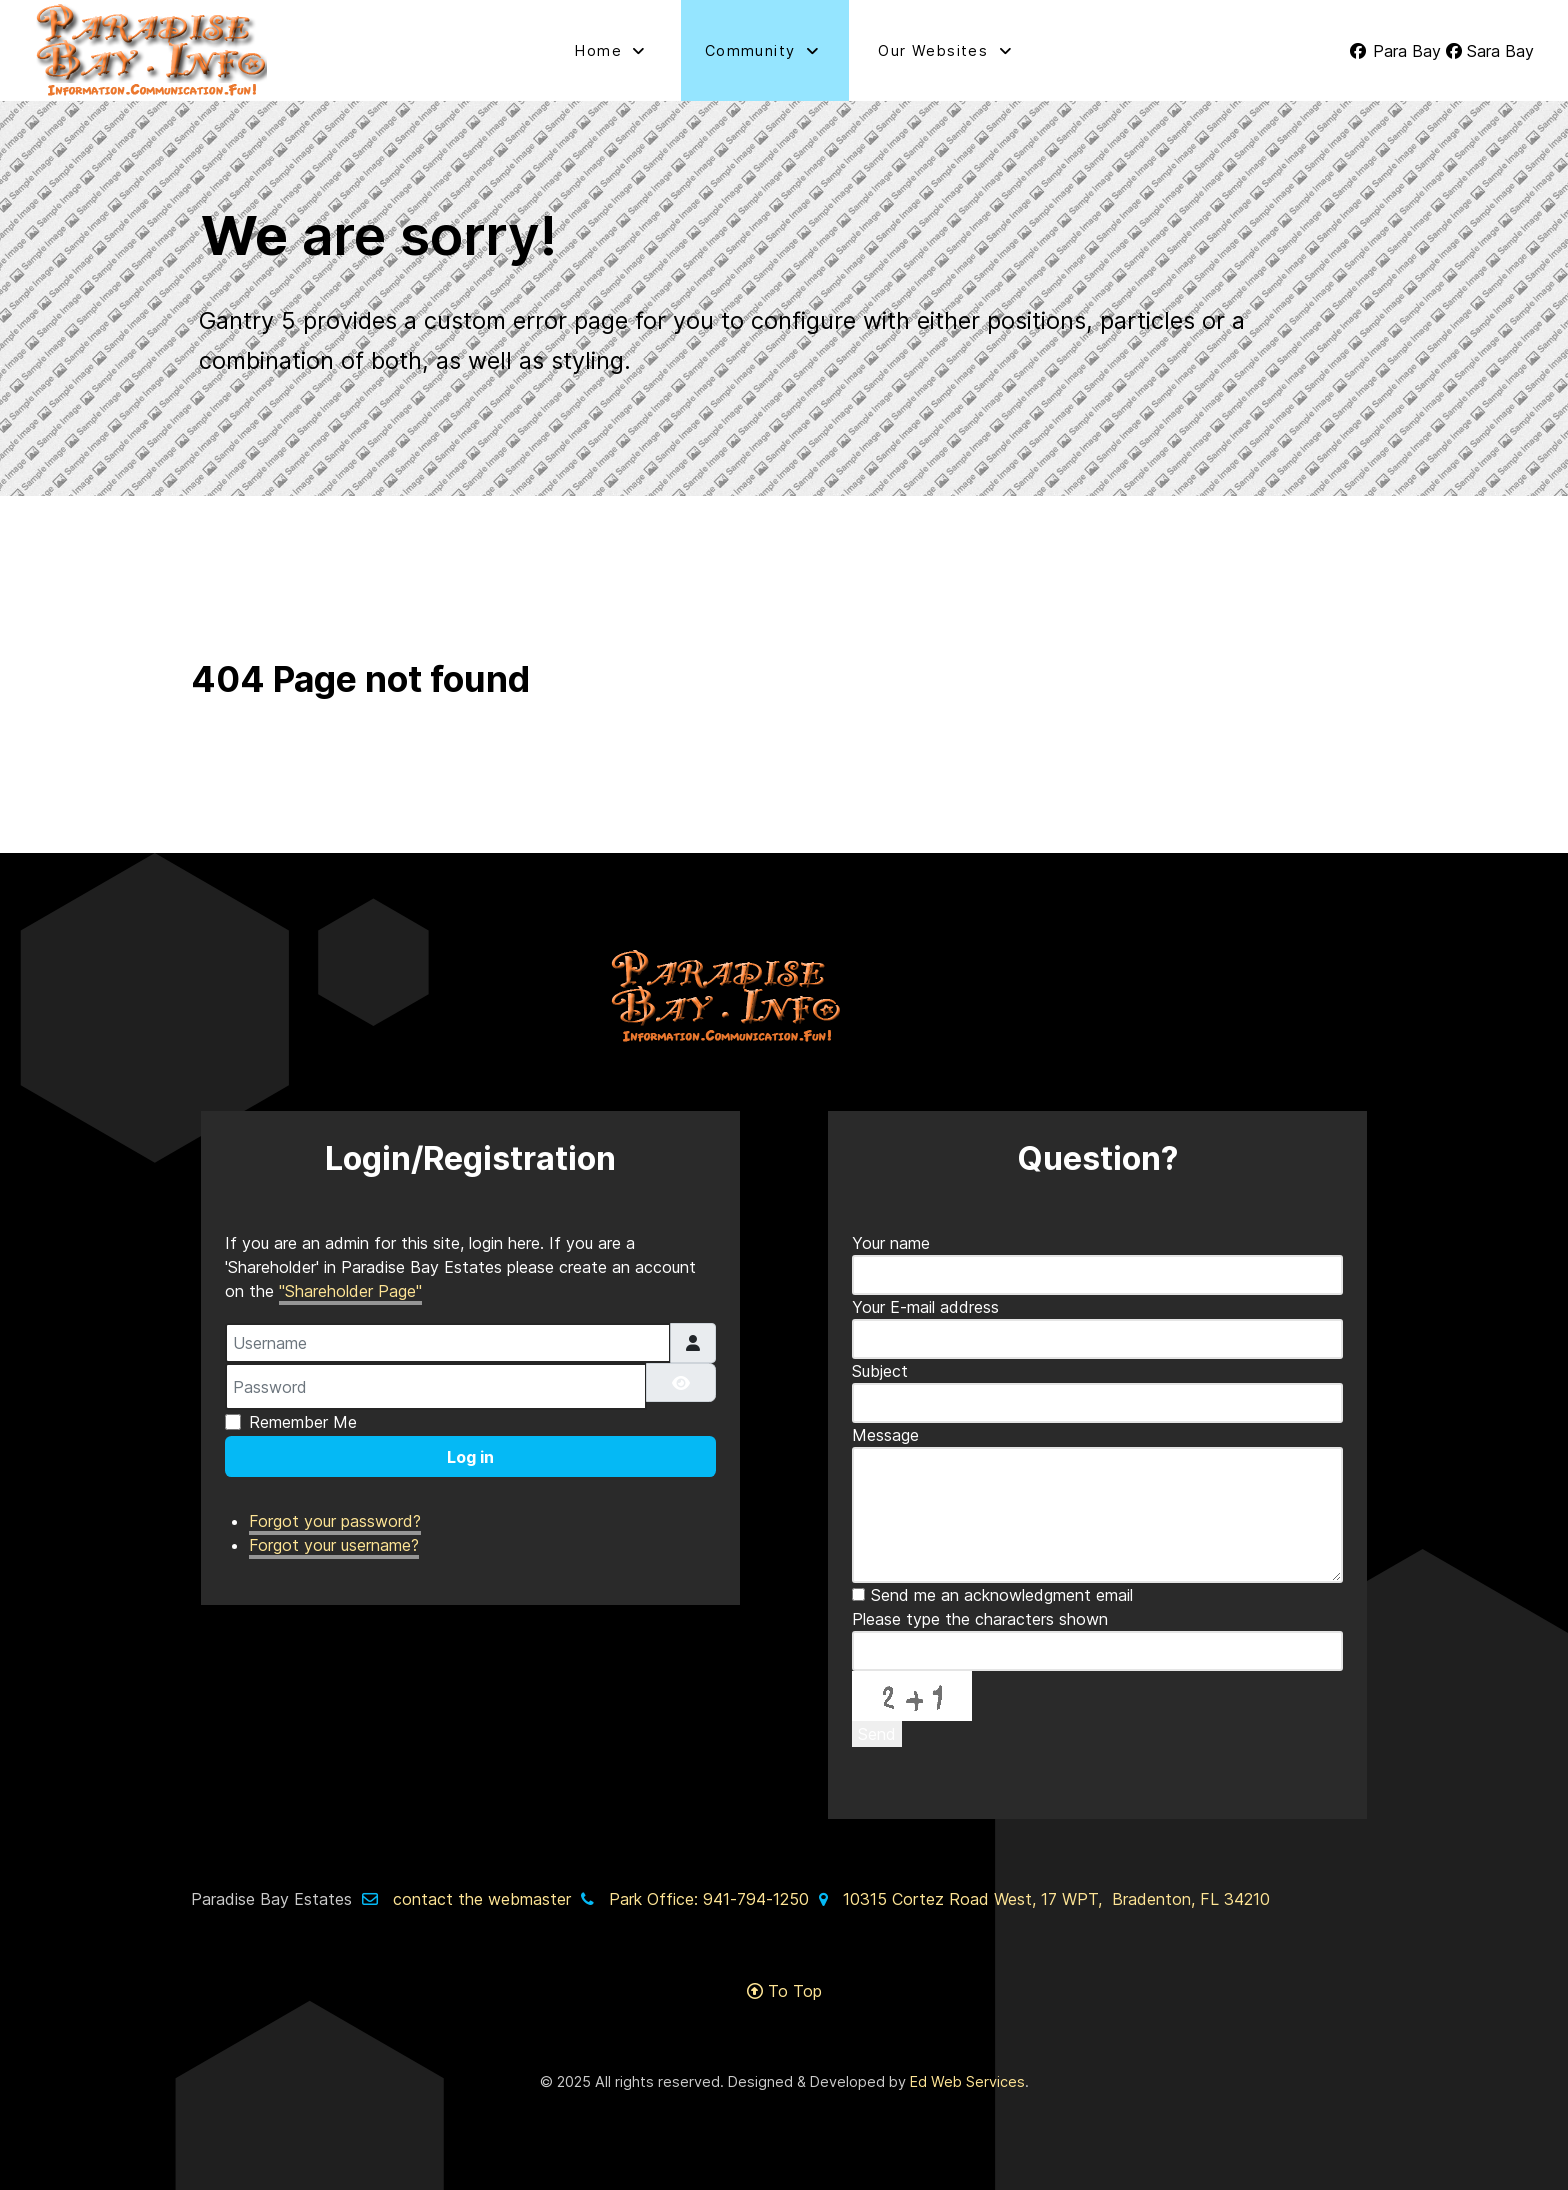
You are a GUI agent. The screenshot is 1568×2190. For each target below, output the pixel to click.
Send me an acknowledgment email (1002, 1595)
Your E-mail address (925, 1307)
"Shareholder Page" (350, 1291)
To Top (784, 1991)
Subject (880, 1371)
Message (885, 1435)
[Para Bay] (1396, 51)
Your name (891, 1243)
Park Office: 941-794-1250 (709, 1899)
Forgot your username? (334, 1545)
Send (877, 1734)
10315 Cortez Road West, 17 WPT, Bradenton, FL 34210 (1056, 1899)
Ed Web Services (967, 2081)
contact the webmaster (482, 1899)
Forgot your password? (335, 1521)
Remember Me (303, 1422)
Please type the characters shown (980, 1619)
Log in (470, 1457)
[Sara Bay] (1490, 51)
